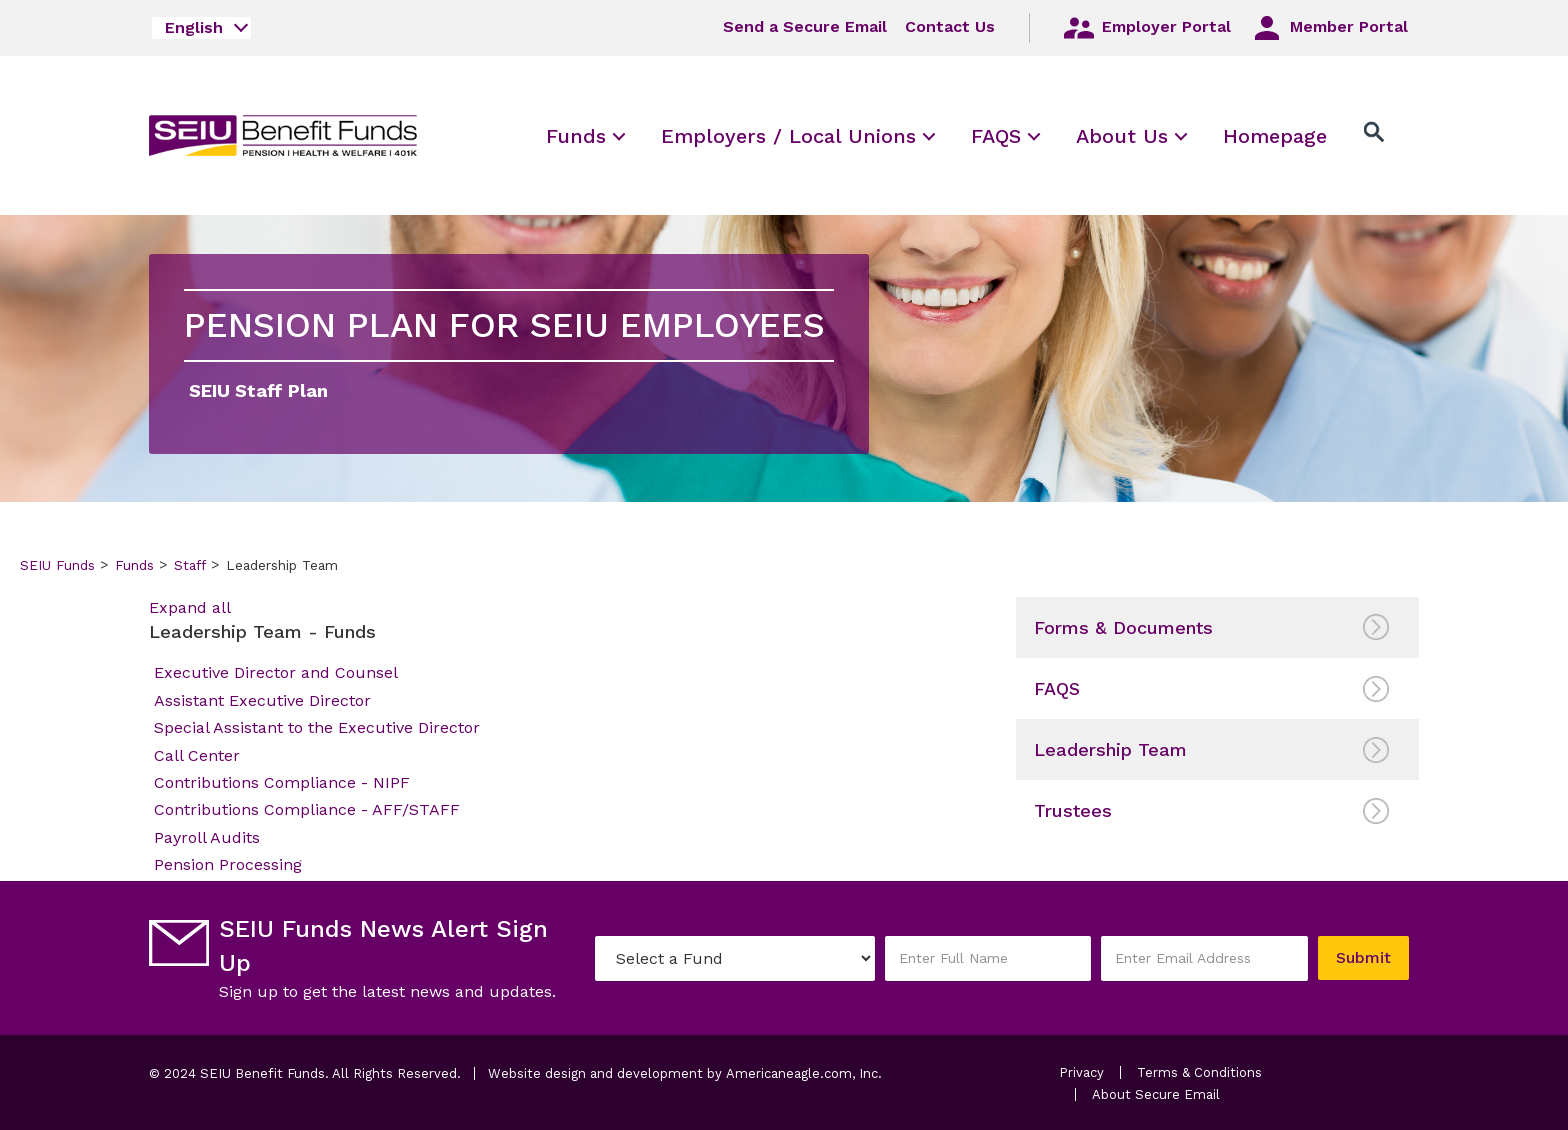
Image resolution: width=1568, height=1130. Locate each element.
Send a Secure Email (805, 26)
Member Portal (1328, 28)
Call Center (197, 755)
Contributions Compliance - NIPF (282, 782)
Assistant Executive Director (262, 700)
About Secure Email (1156, 1094)
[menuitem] (576, 135)
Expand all (190, 607)
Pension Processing (228, 864)
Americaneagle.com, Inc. (804, 1073)
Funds (134, 565)
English (194, 27)
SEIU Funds (57, 565)
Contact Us (950, 26)
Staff (190, 565)
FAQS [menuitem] (1057, 688)
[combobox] (201, 28)
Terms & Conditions (1199, 1072)
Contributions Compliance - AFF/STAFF (307, 809)
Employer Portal (1146, 28)
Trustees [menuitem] (1073, 810)
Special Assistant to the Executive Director (317, 727)
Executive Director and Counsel (276, 672)
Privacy (1081, 1072)
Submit (1363, 957)
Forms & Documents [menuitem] (1123, 627)
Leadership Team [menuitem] (1110, 749)
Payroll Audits (207, 837)
